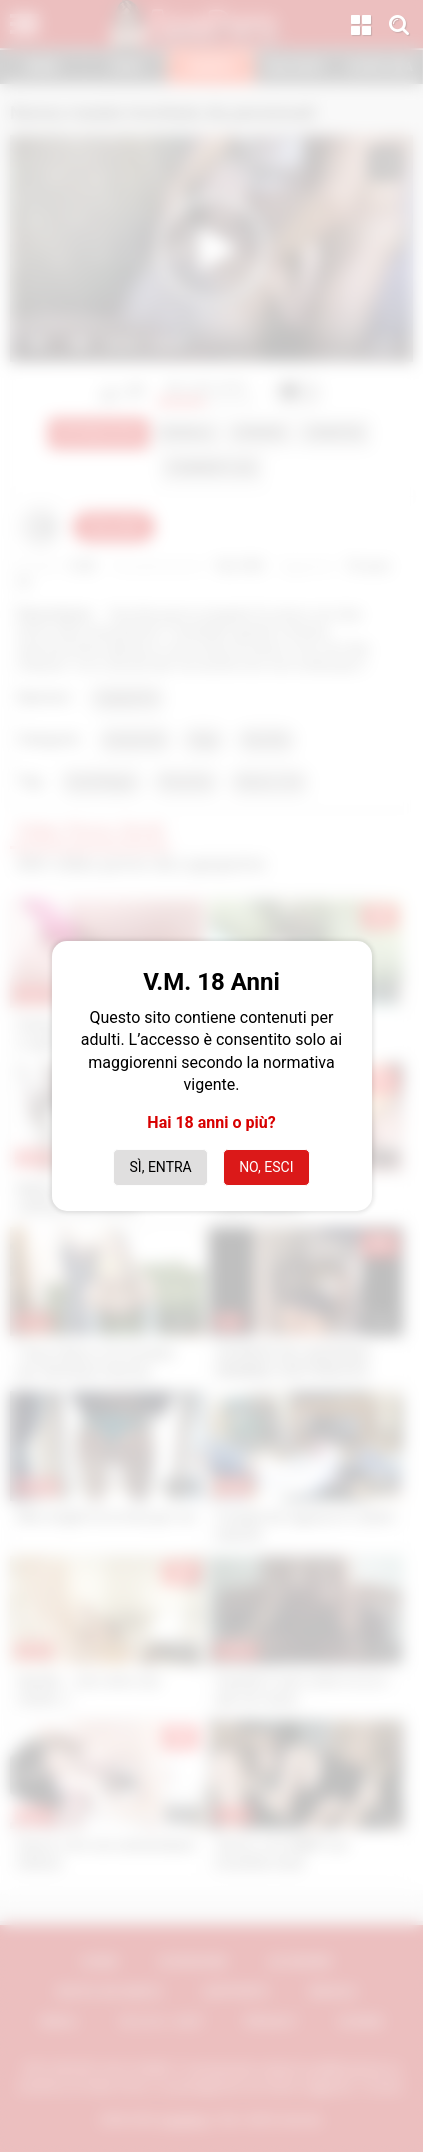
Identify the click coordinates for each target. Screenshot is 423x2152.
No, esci (266, 1167)
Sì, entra (161, 1167)
